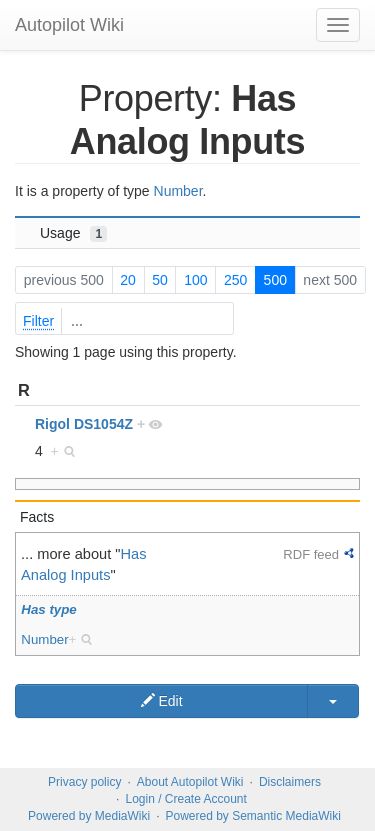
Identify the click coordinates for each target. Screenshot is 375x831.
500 (275, 280)
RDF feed (311, 554)
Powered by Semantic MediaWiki (252, 816)
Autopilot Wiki (69, 25)
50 (160, 280)
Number (178, 191)
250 (235, 280)
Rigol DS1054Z (84, 424)
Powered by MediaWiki (89, 816)
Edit (162, 701)
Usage (73, 233)
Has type (48, 609)
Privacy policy (84, 782)
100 (195, 280)
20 (128, 280)
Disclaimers (290, 782)
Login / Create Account (185, 799)
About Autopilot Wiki (190, 782)
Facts (37, 517)
